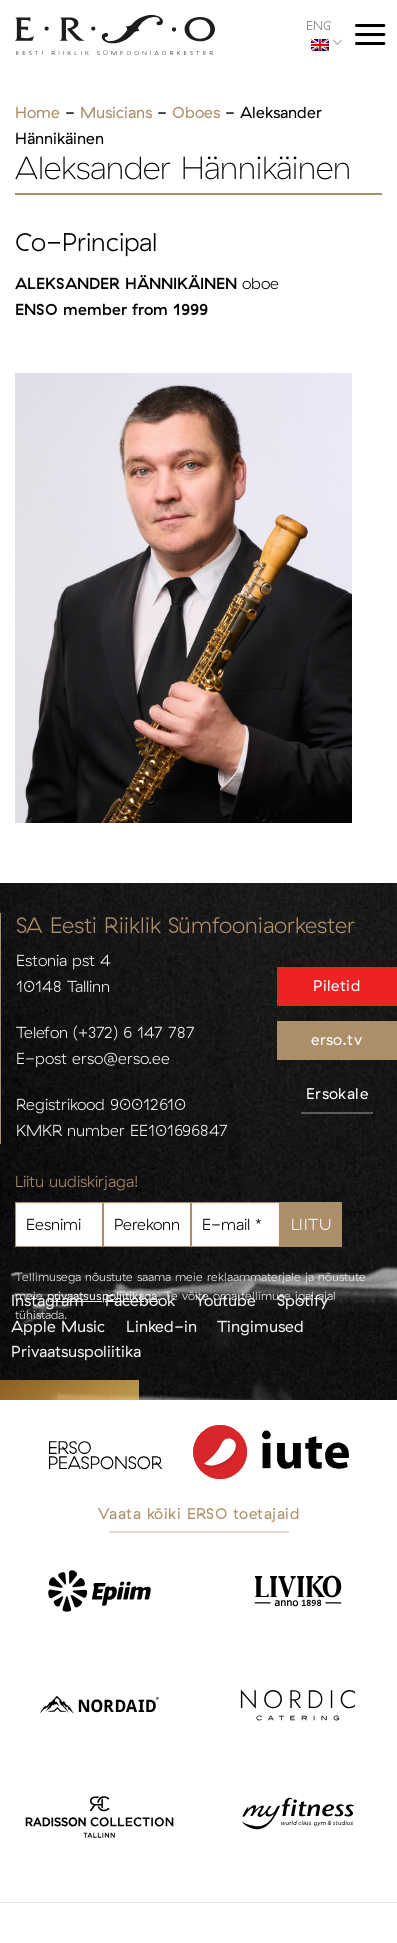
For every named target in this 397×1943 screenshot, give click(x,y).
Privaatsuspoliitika (76, 1351)
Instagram (47, 1300)
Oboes (196, 112)
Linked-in (161, 1326)
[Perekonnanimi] (147, 1224)
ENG (324, 34)
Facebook (140, 1300)
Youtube (225, 1300)
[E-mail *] (235, 1224)
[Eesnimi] (59, 1224)
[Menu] (370, 34)
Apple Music (58, 1326)
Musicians (116, 112)
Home (37, 112)
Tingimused (260, 1326)
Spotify (302, 1300)
